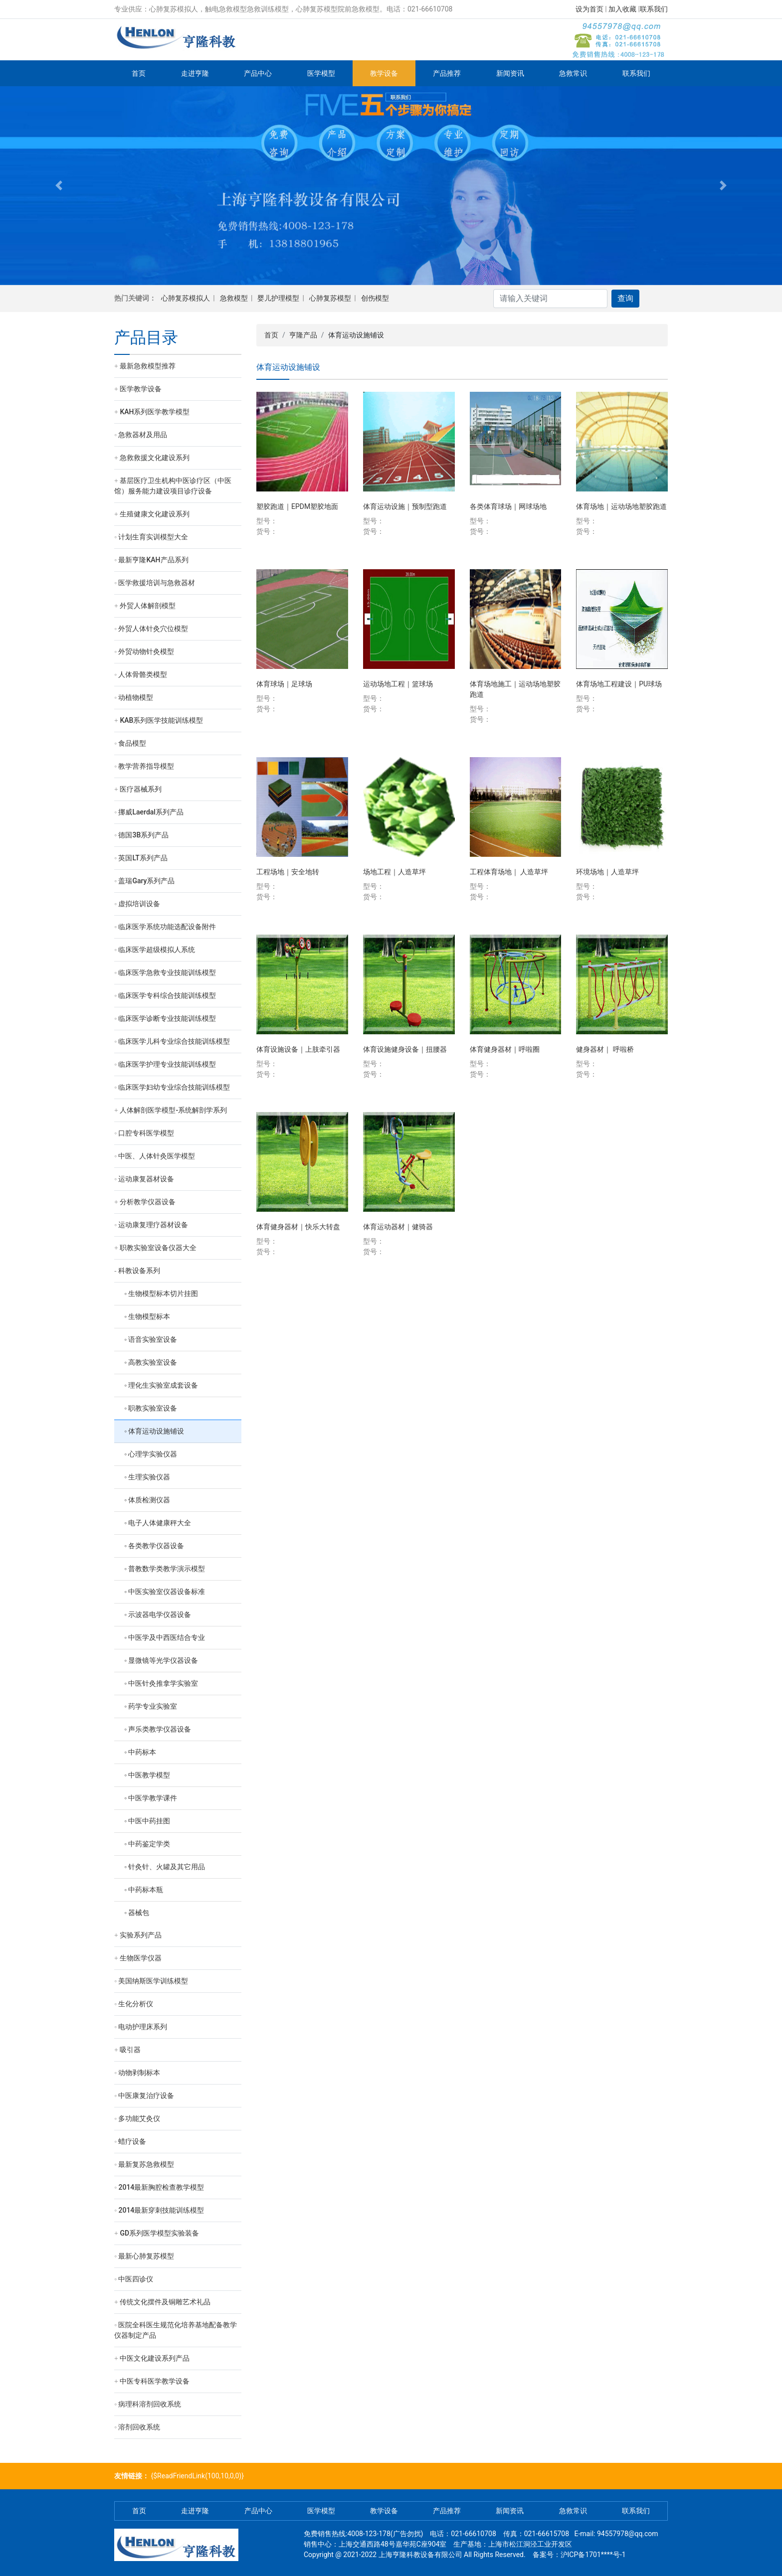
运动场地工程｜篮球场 (398, 684)
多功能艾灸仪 (139, 2118)
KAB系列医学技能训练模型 (161, 720)
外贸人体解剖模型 (148, 606)
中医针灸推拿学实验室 (163, 1683)
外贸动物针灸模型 (146, 651)
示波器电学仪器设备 (159, 1614)
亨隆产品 (303, 335)
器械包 (138, 1913)
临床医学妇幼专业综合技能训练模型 (174, 1087)
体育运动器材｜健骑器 (398, 1227)
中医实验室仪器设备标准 (166, 1592)
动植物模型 (135, 697)
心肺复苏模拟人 (185, 298)
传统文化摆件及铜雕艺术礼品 (165, 2302)
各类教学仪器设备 (156, 1546)
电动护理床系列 (142, 2027)
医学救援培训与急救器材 (156, 583)
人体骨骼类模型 (142, 674)
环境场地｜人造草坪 (607, 872)
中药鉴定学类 (149, 1844)
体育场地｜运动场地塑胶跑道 (621, 506)
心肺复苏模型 (330, 298)
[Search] (550, 298)
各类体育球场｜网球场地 (508, 506)
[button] (58, 185)
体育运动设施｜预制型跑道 (405, 506)
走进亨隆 (195, 73)
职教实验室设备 (152, 1408)
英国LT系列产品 (142, 858)
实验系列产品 (141, 1935)
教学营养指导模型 (146, 766)
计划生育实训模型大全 (153, 537)
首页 (139, 73)
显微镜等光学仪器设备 (163, 1660)
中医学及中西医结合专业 (166, 1637)
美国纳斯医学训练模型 (153, 1981)
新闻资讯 (510, 73)
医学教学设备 (141, 389)
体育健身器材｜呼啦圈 (505, 1049)
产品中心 (258, 73)
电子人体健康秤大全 (159, 1523)
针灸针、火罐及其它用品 (166, 1867)
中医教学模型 (149, 1775)
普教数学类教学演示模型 (166, 1569)
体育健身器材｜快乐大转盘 (298, 1227)
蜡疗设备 (132, 2141)
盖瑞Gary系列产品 (146, 881)
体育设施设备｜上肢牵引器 (298, 1049)
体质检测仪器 (149, 1500)
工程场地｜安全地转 (287, 872)
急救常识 (573, 73)
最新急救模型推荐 (148, 366)
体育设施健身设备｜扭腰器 (405, 1049)
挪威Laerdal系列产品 (150, 812)
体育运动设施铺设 (156, 1431)
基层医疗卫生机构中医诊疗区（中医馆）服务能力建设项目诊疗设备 (172, 486)
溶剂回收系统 (139, 2427)
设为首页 (589, 9)
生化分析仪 (135, 2004)
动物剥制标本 (139, 2073)
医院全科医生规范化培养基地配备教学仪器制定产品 (175, 2330)
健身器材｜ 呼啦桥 (604, 1049)
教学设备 (384, 73)
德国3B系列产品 (143, 835)
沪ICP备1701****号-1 (593, 2555)
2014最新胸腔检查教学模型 (161, 2187)
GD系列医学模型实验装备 (159, 2233)
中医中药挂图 (149, 1821)
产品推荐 (447, 73)
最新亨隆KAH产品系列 (153, 560)
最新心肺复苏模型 (146, 2256)
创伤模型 (375, 298)
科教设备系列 (139, 1271)
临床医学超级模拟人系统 (156, 950)
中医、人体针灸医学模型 (156, 1156)
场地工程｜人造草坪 (394, 872)
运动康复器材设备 (146, 1179)
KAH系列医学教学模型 (155, 412)
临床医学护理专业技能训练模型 (167, 1064)
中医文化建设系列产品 (155, 2358)
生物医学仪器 (141, 1958)
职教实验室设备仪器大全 (158, 1248)
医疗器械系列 (141, 789)
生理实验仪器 (149, 1477)
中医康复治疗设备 (146, 2095)
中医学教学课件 (152, 1798)
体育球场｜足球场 (284, 684)
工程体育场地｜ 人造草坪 (509, 872)
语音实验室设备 (152, 1339)
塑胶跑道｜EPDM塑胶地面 (297, 506)
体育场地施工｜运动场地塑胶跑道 (515, 689)
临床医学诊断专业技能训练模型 (167, 1018)
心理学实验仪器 (152, 1454)
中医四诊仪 (135, 2279)
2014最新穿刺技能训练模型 (161, 2210)
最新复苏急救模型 (146, 2164)
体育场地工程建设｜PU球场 (619, 684)
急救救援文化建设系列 (155, 458)
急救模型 (234, 298)
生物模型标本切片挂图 (163, 1293)
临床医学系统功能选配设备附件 (167, 927)
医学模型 (321, 73)
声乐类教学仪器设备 (159, 1729)
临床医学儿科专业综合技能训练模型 (174, 1041)
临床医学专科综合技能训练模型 (167, 995)
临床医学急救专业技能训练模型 (167, 972)
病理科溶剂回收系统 (149, 2404)
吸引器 (130, 2050)
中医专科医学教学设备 (155, 2381)
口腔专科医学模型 (146, 1133)
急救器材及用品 (142, 435)
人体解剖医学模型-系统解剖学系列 (173, 1110)
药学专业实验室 (152, 1706)
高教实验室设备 (152, 1362)
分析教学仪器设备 (148, 1202)
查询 (625, 298)
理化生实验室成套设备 (163, 1385)
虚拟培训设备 (139, 904)
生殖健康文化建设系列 (155, 514)
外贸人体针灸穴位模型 (153, 629)
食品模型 (132, 743)
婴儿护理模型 (278, 298)
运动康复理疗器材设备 (153, 1225)
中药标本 (142, 1752)
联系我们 (654, 9)
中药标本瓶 (145, 1890)
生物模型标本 (149, 1316)
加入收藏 (622, 9)
